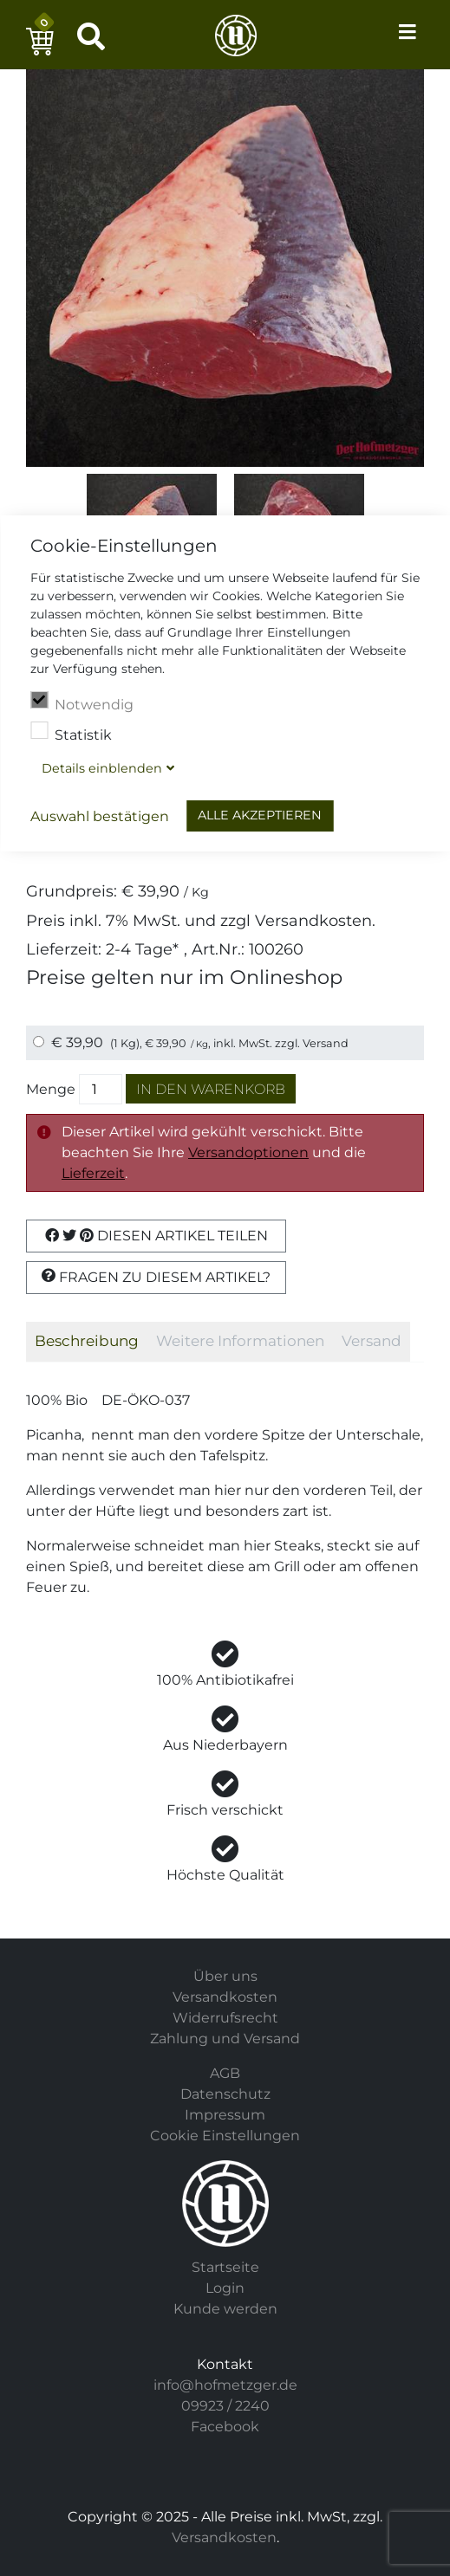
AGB (225, 2073)
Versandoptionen (248, 1152)
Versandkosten (313, 920)
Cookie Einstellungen (225, 2135)
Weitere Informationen (240, 1340)
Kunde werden (225, 2309)
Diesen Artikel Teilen (156, 1235)
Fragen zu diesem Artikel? (156, 1276)
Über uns (225, 1976)
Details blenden (102, 768)
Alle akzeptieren (260, 815)
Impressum (225, 2115)
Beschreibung (87, 1340)
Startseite (225, 2267)
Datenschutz (225, 2094)
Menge (50, 1089)
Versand (326, 1043)
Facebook (225, 2426)
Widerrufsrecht (225, 2018)
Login (225, 2288)
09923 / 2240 (225, 2406)
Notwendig (82, 702)
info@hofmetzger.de (225, 2385)
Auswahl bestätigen (99, 816)
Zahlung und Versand (225, 2038)
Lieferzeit (93, 1173)
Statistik (71, 732)
